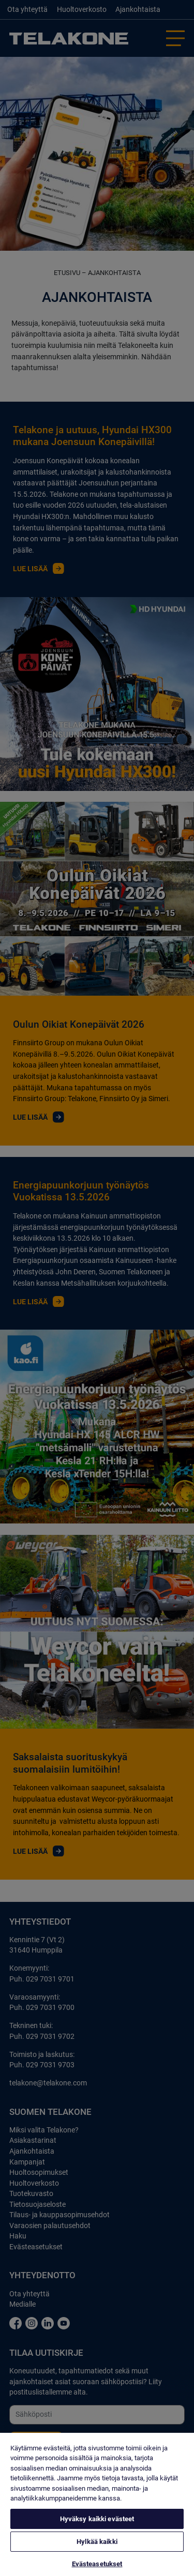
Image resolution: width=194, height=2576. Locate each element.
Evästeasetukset (97, 2564)
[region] (97, 2504)
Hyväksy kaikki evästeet (97, 2519)
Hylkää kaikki (97, 2541)
